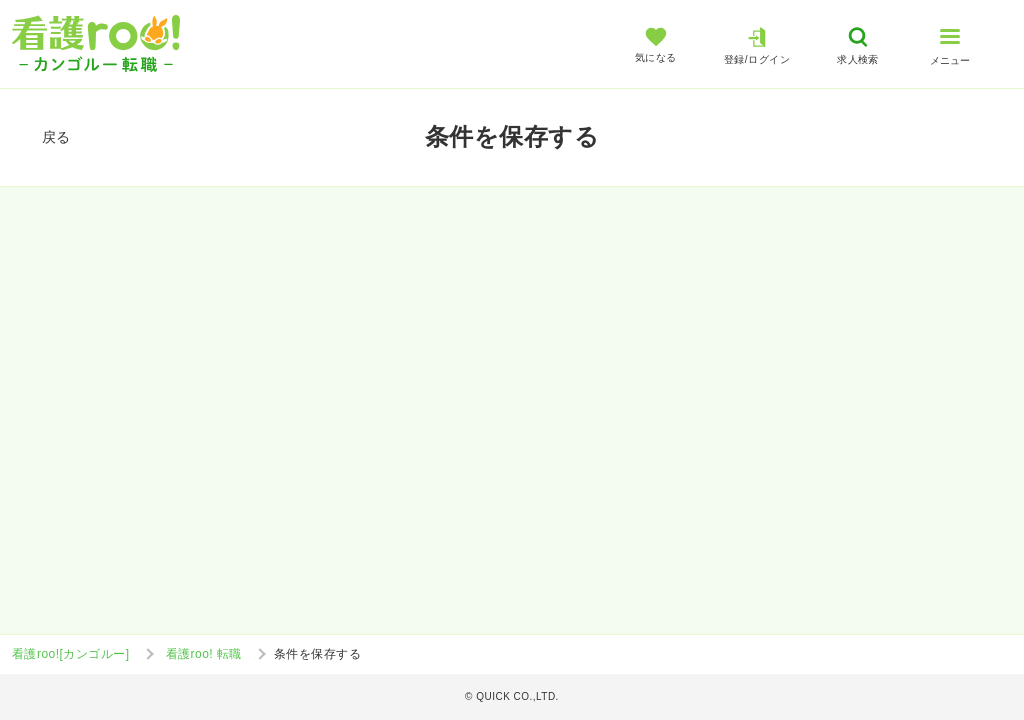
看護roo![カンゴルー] (71, 654)
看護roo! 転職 (204, 654)
